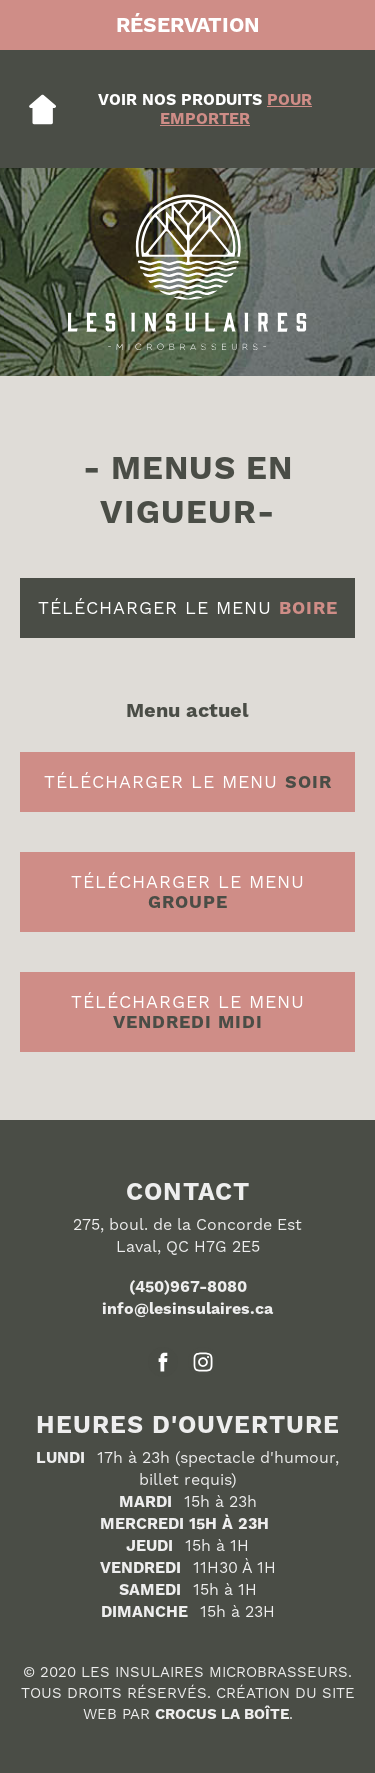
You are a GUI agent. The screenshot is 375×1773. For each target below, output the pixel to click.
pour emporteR (236, 109)
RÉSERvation (188, 25)
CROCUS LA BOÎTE (222, 1714)
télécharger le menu (188, 607)
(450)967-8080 (188, 1286)
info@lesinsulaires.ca (187, 1308)
